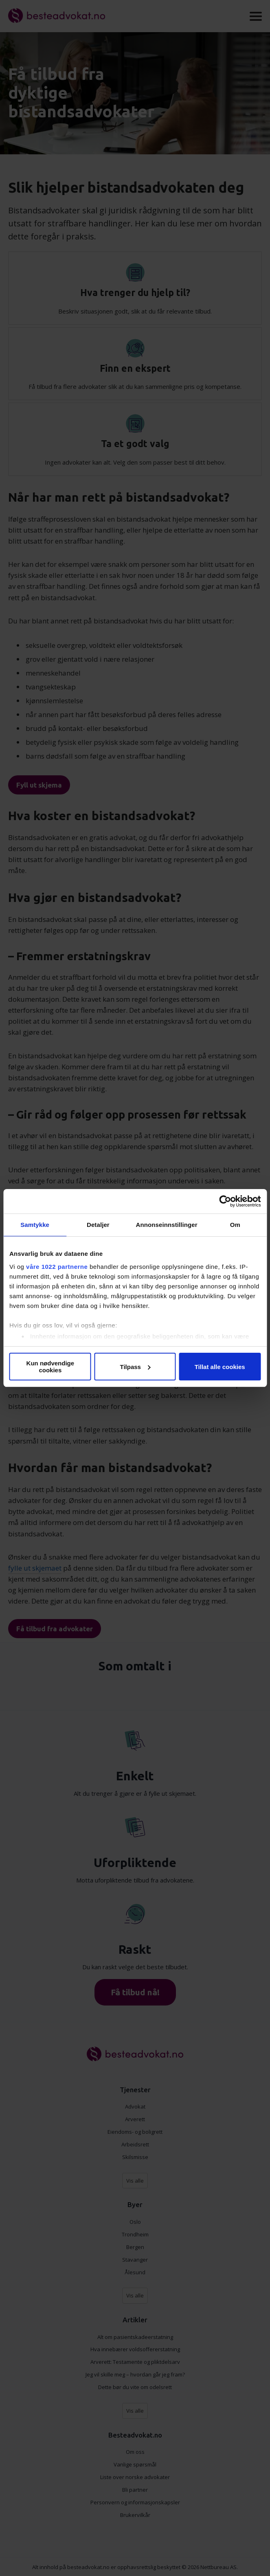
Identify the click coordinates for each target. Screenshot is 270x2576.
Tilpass (135, 1366)
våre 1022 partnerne (57, 1266)
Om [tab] (235, 1224)
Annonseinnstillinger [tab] (167, 1224)
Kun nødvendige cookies (50, 1367)
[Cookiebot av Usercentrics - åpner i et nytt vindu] (225, 1201)
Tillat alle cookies (220, 1366)
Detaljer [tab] (98, 1224)
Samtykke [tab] (34, 1224)
